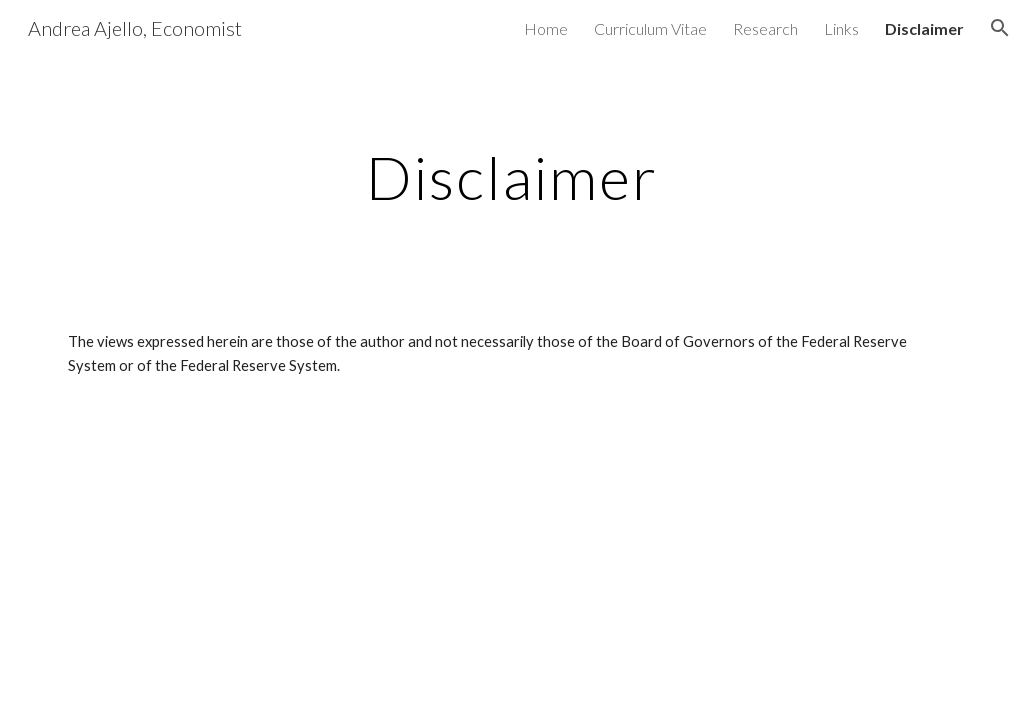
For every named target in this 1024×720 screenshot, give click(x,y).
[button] (1000, 28)
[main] (512, 177)
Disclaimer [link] (924, 28)
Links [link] (841, 28)
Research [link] (765, 28)
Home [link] (546, 28)
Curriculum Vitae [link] (650, 28)
